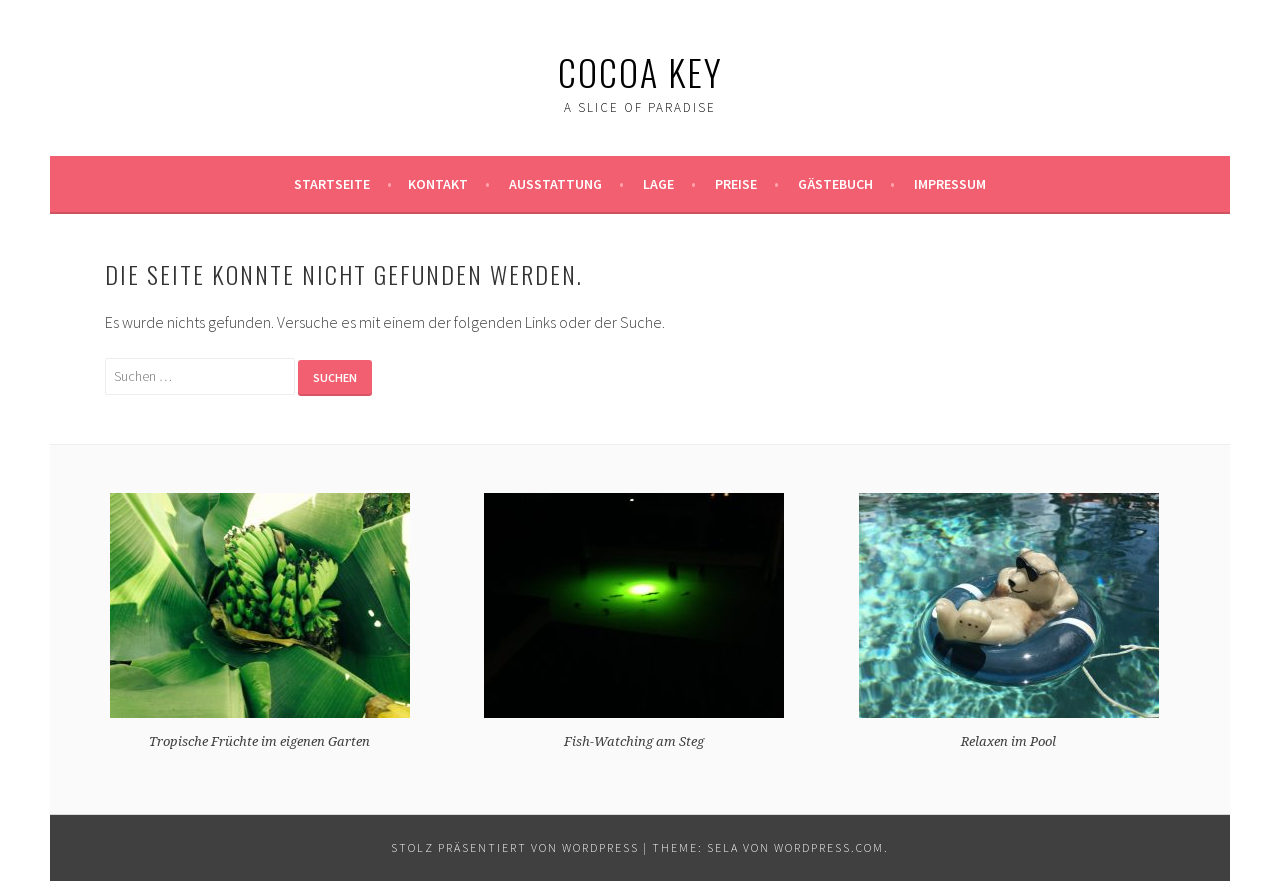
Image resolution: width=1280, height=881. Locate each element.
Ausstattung (555, 184)
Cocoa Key (640, 71)
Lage (658, 184)
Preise (736, 184)
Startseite (332, 184)
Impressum (950, 184)
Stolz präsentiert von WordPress (515, 847)
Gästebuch (835, 184)
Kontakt (438, 184)
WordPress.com (829, 847)
